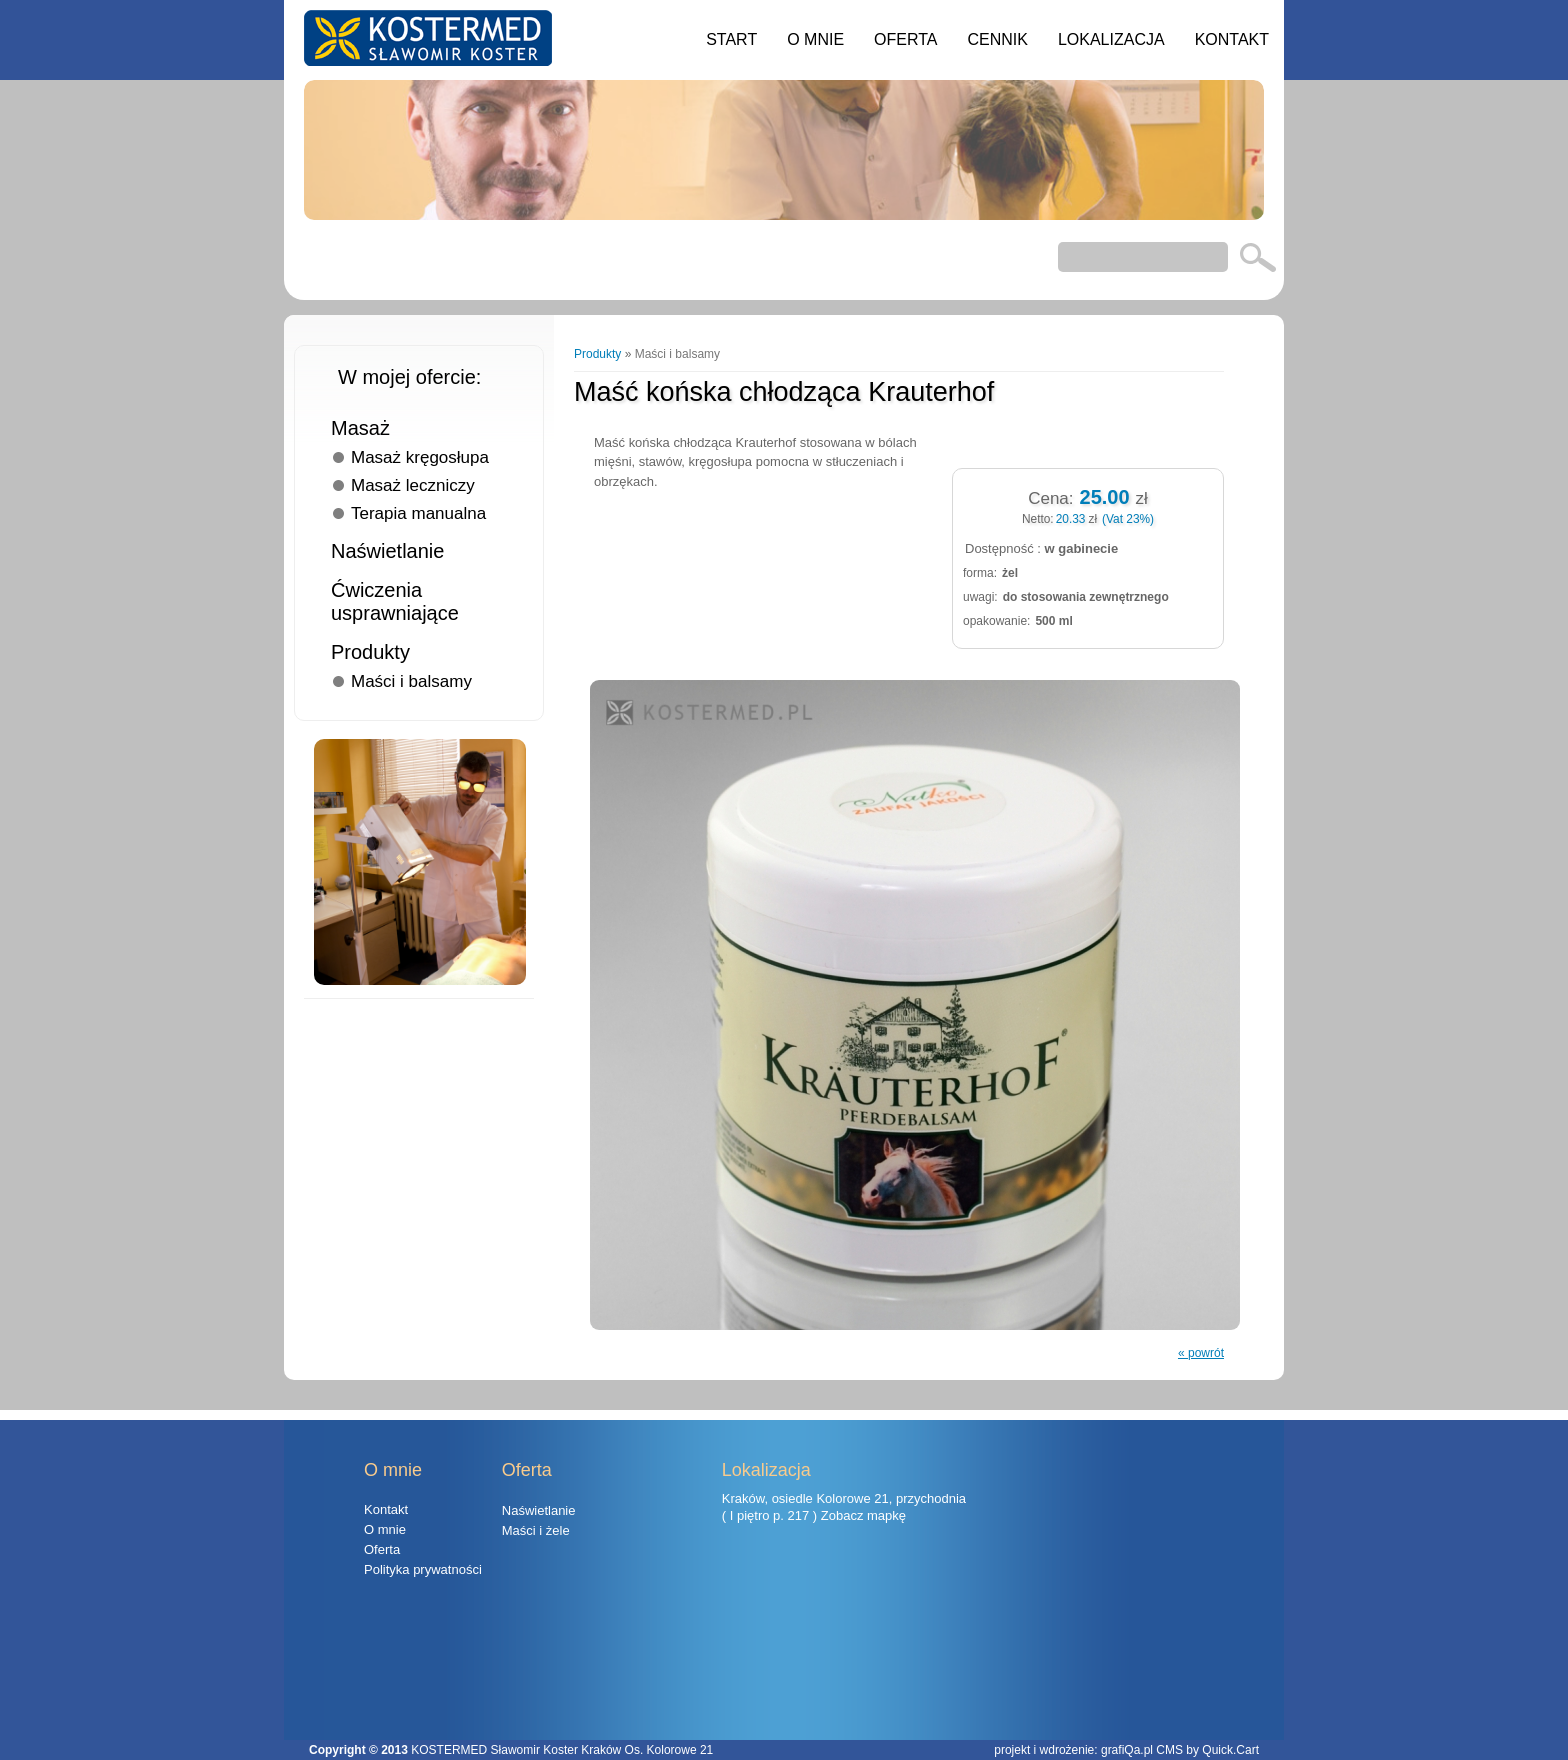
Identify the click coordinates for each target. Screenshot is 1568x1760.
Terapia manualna (418, 513)
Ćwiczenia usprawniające (395, 601)
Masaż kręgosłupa (420, 457)
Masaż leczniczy (413, 485)
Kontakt (1232, 39)
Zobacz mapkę (863, 1515)
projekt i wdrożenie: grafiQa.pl (1075, 1750)
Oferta (905, 39)
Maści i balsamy (411, 681)
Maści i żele (536, 1530)
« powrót (1201, 1353)
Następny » (1185, 354)
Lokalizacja (1111, 39)
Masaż (360, 428)
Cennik (997, 39)
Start (731, 39)
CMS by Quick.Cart (1207, 1750)
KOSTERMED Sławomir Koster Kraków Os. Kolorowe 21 (562, 1750)
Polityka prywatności (423, 1569)
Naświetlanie (387, 551)
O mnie (815, 39)
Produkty (370, 652)
